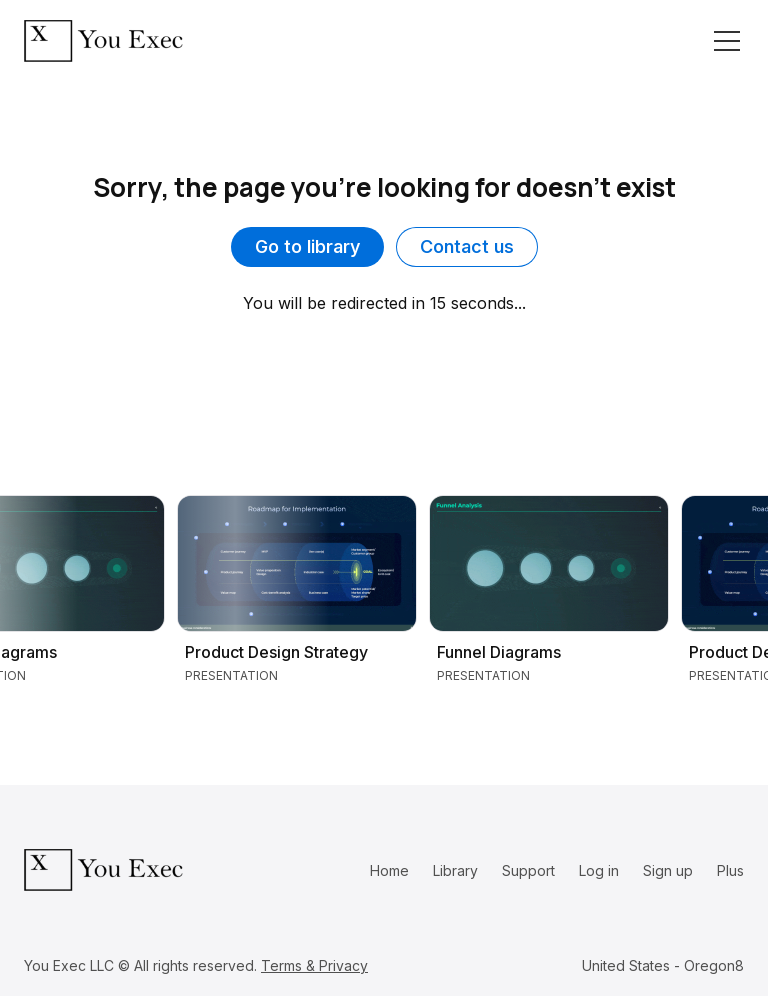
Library (455, 870)
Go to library (307, 246)
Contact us (467, 246)
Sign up (668, 870)
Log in (599, 870)
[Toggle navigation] (727, 41)
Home (389, 870)
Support (528, 870)
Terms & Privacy (314, 965)
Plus (730, 870)
